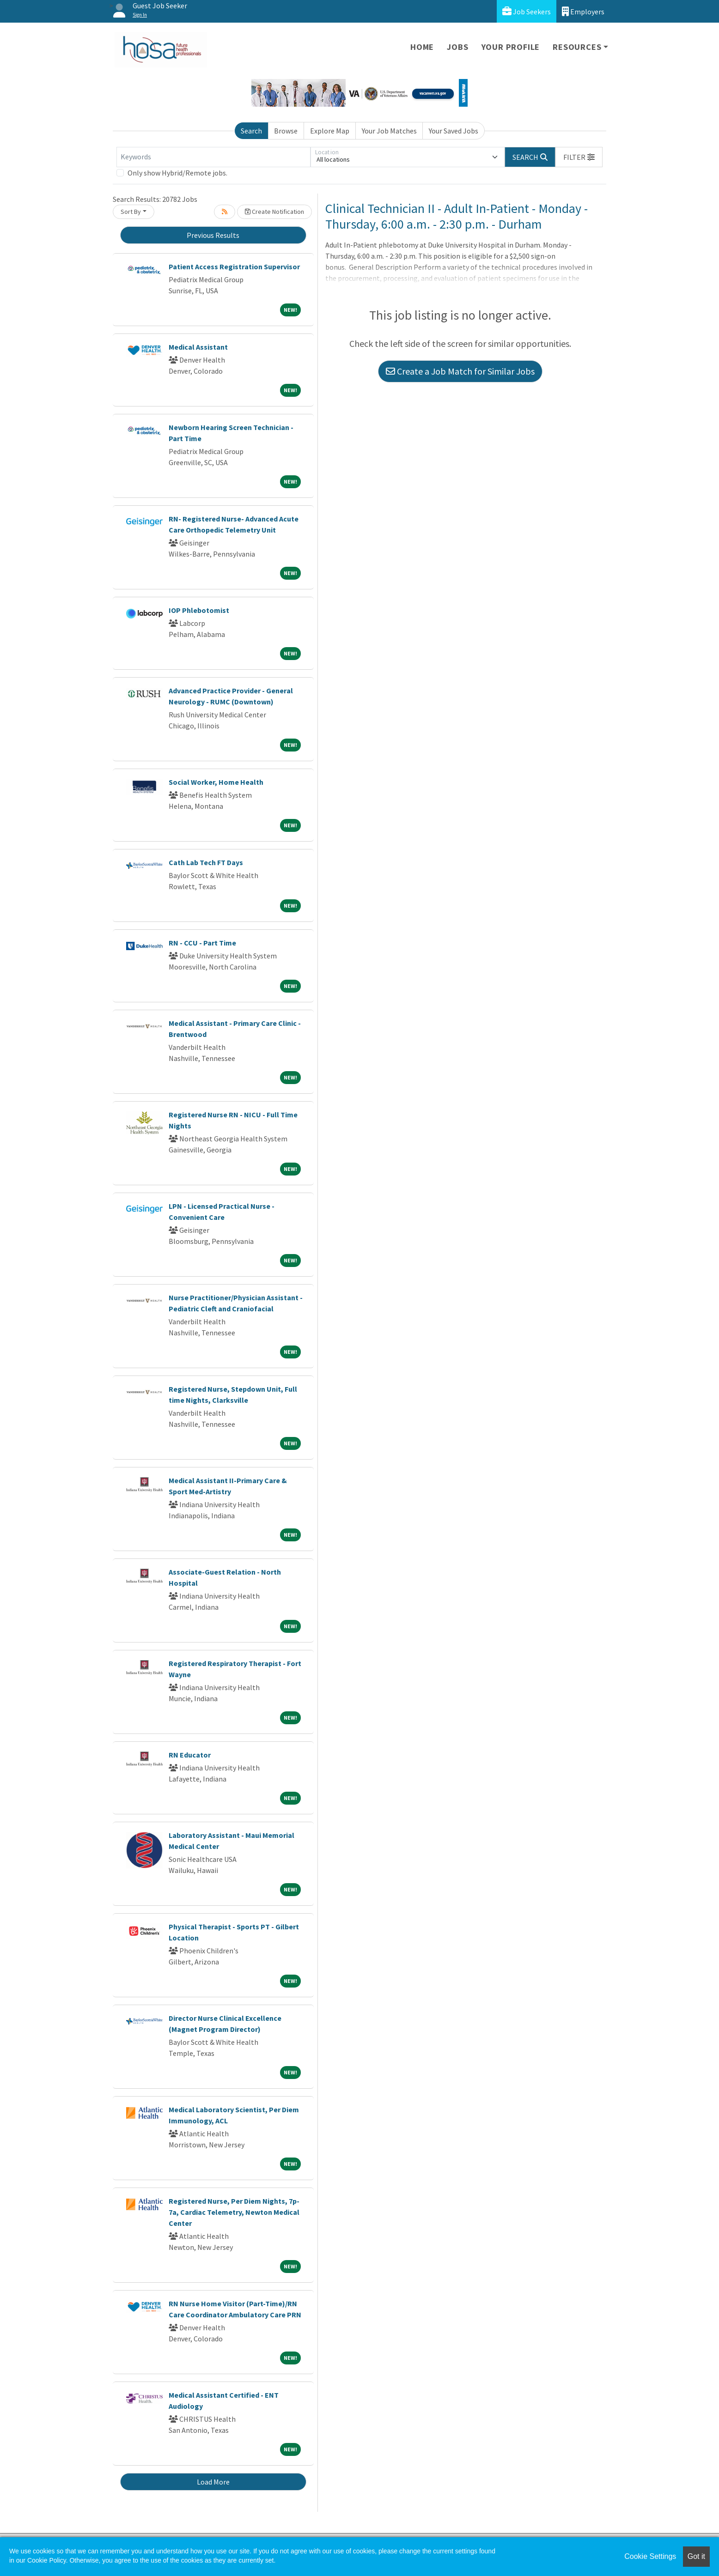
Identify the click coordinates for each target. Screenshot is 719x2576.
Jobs (457, 47)
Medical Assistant (198, 347)
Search (251, 130)
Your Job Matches (389, 130)
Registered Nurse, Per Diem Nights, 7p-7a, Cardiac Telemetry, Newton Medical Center (234, 2212)
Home (422, 47)
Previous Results (213, 235)
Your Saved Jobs (453, 130)
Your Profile (510, 47)
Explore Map (329, 130)
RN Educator (190, 1754)
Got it (696, 2556)
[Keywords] (213, 157)
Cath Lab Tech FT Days (206, 862)
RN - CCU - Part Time (202, 942)
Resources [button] (577, 47)
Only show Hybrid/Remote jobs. (177, 172)
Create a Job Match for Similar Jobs (460, 371)
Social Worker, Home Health (216, 782)
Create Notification (274, 211)
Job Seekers (526, 11)
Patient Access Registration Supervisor (234, 266)
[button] (579, 157)
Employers (583, 11)
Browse (286, 130)
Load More (213, 2481)
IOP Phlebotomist (199, 610)
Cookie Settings (650, 2556)
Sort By (131, 211)
